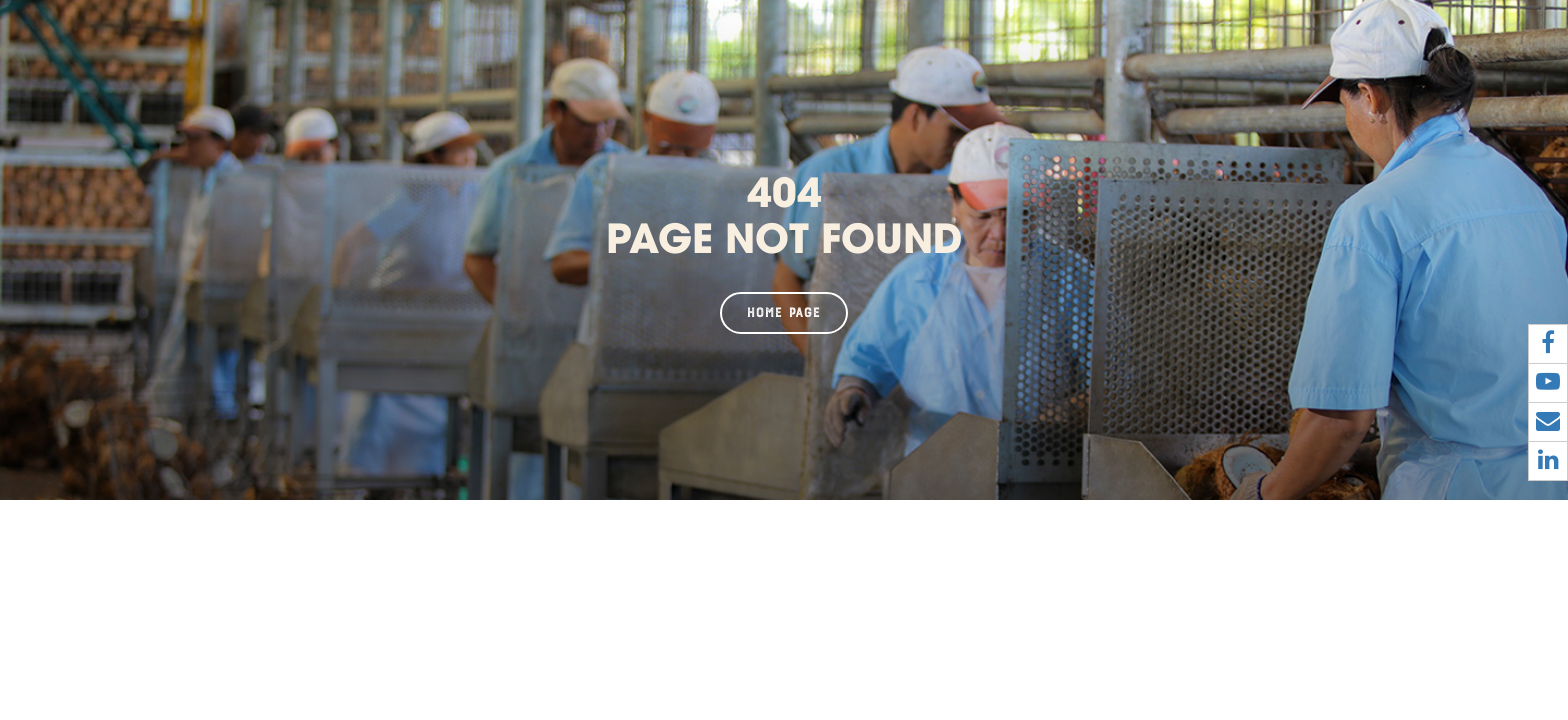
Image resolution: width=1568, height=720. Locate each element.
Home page (784, 313)
